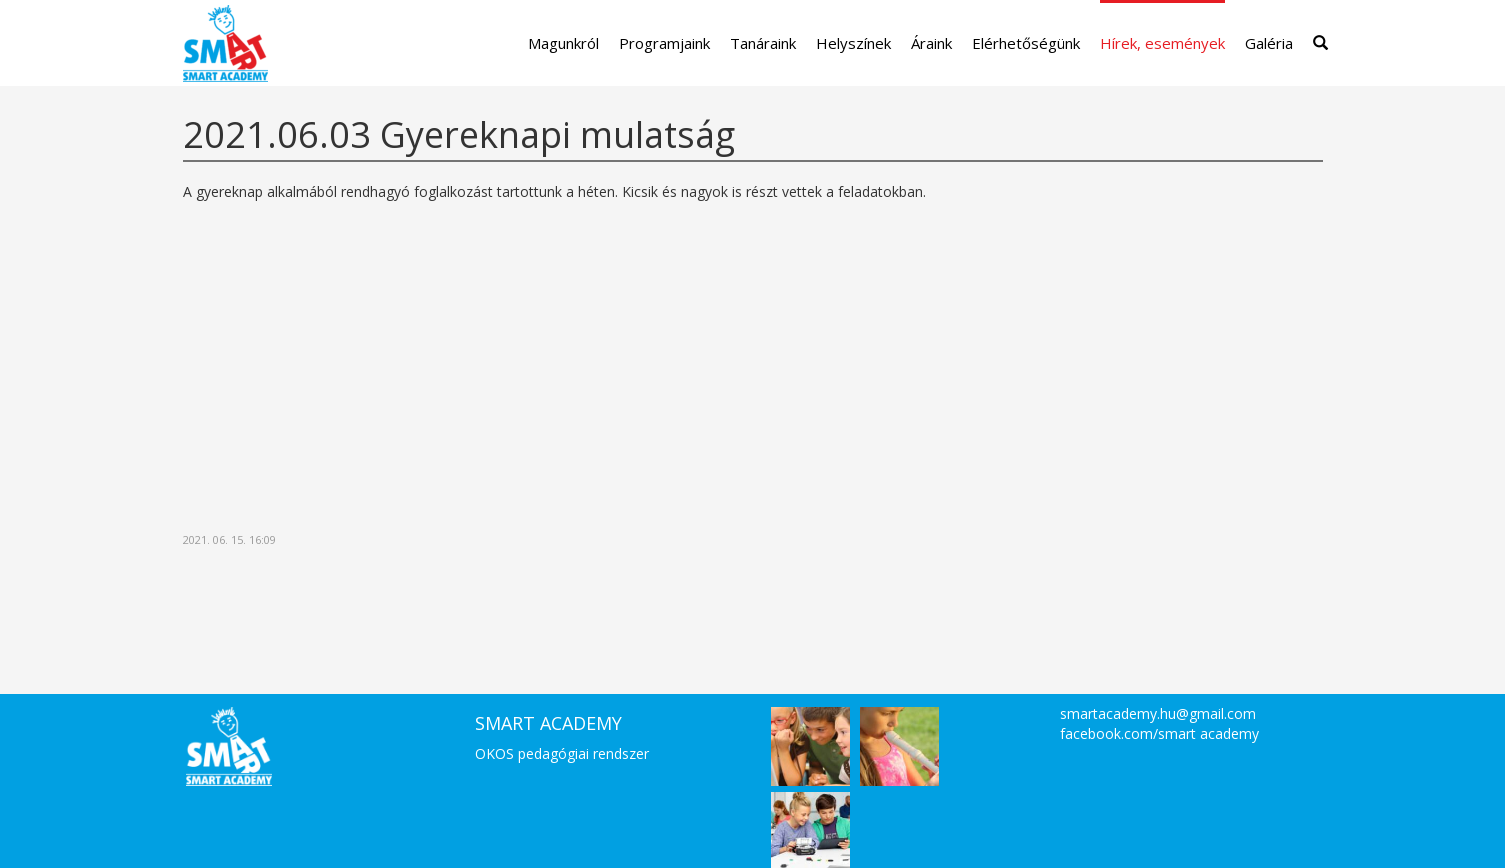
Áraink (931, 43)
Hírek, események (1162, 43)
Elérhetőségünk (1026, 43)
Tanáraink (763, 43)
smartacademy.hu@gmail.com (1158, 713)
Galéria (1269, 43)
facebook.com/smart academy (1159, 733)
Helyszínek (853, 43)
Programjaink (664, 43)
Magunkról (563, 43)
